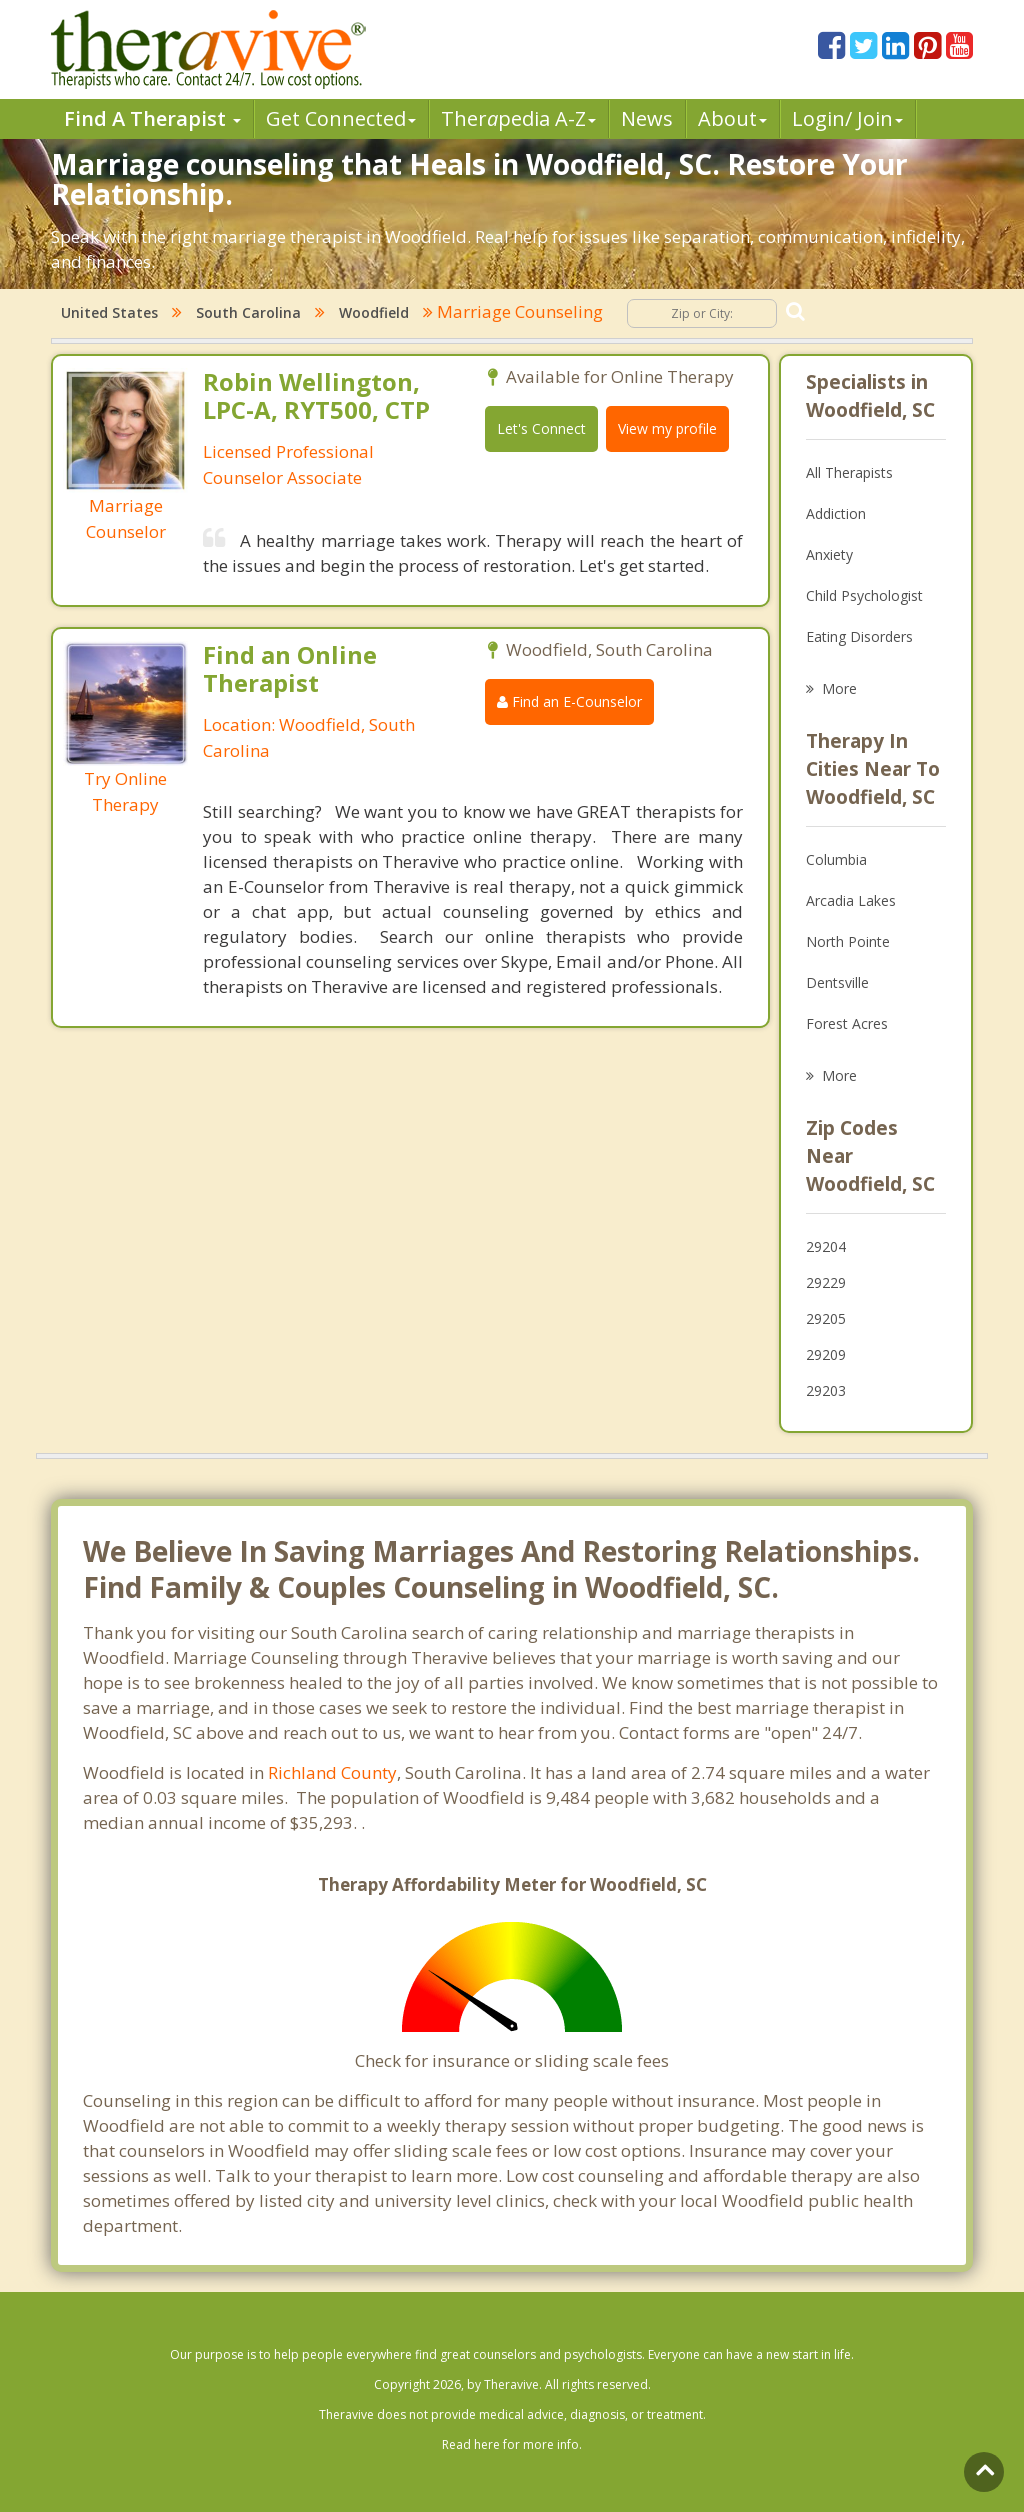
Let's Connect (541, 428)
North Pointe (848, 941)
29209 (826, 1354)
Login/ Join (847, 118)
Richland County (332, 1772)
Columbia (836, 859)
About (732, 118)
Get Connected (341, 118)
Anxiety (829, 554)
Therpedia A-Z (518, 118)
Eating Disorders (859, 636)
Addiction (836, 513)
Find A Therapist (152, 118)
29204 (826, 1246)
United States (109, 312)
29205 (826, 1318)
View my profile (667, 428)
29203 (826, 1390)
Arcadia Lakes (851, 900)
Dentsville (837, 982)
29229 (826, 1282)
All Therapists (849, 472)
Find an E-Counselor (569, 701)
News (647, 118)
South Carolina (248, 312)
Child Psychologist (864, 595)
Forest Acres (847, 1023)
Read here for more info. (512, 2444)
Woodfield (374, 312)
